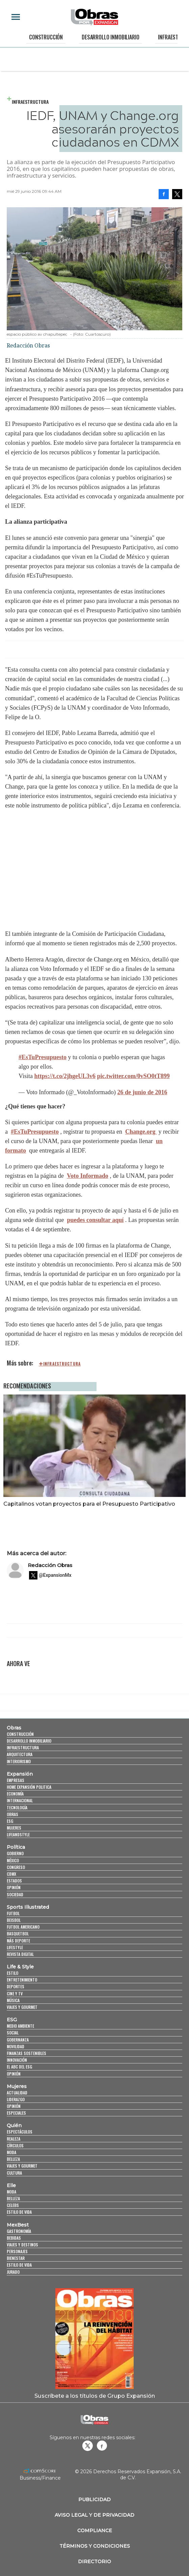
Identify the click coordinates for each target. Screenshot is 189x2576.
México (13, 1860)
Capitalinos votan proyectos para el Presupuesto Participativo (89, 1503)
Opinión (14, 1887)
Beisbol (14, 1920)
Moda (11, 2152)
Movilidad (15, 2046)
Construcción (46, 37)
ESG (10, 1821)
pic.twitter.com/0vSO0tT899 (133, 1076)
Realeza (13, 2139)
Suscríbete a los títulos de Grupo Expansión (94, 2395)
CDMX (11, 1874)
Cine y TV (15, 1993)
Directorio (94, 2561)
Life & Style (20, 1967)
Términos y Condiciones (94, 2546)
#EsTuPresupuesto (42, 1057)
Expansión (20, 1774)
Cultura (14, 2173)
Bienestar (16, 2258)
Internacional (20, 1800)
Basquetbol (18, 1933)
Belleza (13, 2159)
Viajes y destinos (22, 2244)
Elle (11, 2185)
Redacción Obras (50, 1565)
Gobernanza (18, 2040)
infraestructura (62, 1364)
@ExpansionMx (55, 1575)
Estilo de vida (19, 2212)
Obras (14, 1728)
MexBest (18, 2225)
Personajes (17, 2251)
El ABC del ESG (19, 2066)
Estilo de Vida (19, 2265)
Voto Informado (87, 1175)
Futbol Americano (23, 1927)
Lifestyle (15, 1947)
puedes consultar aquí (95, 1220)
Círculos (15, 2145)
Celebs (13, 2205)
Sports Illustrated (28, 1907)
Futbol (13, 1913)
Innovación (17, 2060)
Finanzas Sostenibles (26, 2053)
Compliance (94, 2530)
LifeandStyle (18, 1834)
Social (13, 2032)
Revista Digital (20, 1954)
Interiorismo (19, 1761)
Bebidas (14, 2238)
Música (13, 2000)
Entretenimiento (22, 1980)
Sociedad (15, 1894)
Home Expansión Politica (29, 1787)
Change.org (141, 1131)
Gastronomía (19, 2231)
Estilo (12, 1973)
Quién (14, 2125)
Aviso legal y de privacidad (94, 2515)
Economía (15, 1794)
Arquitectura (19, 1754)
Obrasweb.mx (102, 2446)
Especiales (16, 2113)
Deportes (15, 1986)
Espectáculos (19, 2132)
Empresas (15, 1780)
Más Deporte (18, 1940)
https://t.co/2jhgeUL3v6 (65, 1076)
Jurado (13, 2272)
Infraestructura (30, 101)
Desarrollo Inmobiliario (110, 37)
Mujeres (14, 1828)
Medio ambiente (20, 2026)
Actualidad (17, 2092)
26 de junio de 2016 (142, 1092)
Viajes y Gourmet (22, 2007)
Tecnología (17, 1807)
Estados (14, 1880)
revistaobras (87, 2446)
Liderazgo (16, 2099)
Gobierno (15, 1853)
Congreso (16, 1867)
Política (16, 1847)
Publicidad (94, 2499)
